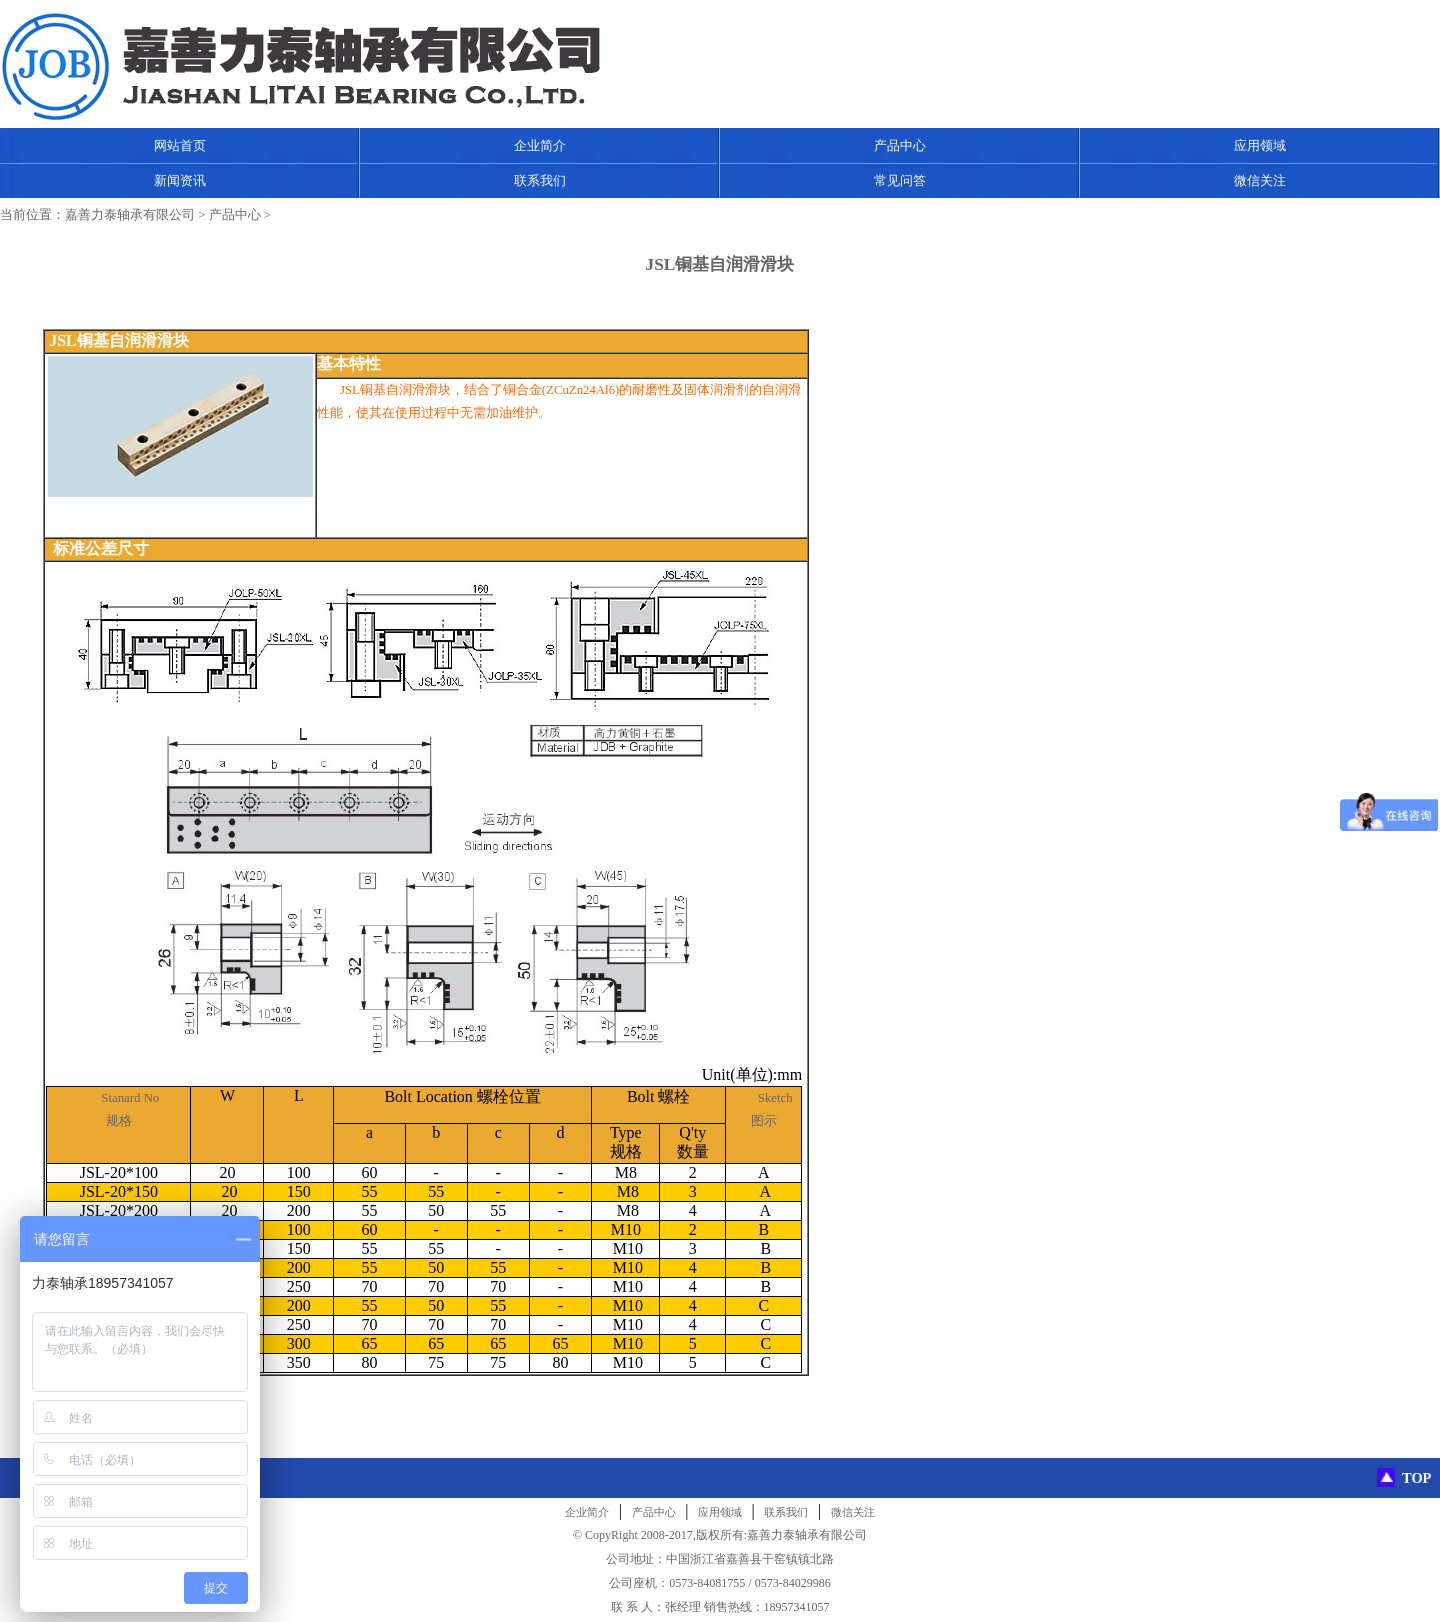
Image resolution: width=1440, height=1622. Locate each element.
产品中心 (900, 145)
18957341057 (797, 1607)
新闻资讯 (180, 180)
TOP (1416, 1478)
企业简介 (540, 145)
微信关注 (1260, 180)
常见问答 (900, 180)
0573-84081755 (707, 1583)
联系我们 (540, 180)
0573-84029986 (793, 1583)
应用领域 (1260, 145)
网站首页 (180, 145)
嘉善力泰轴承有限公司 (130, 215)
